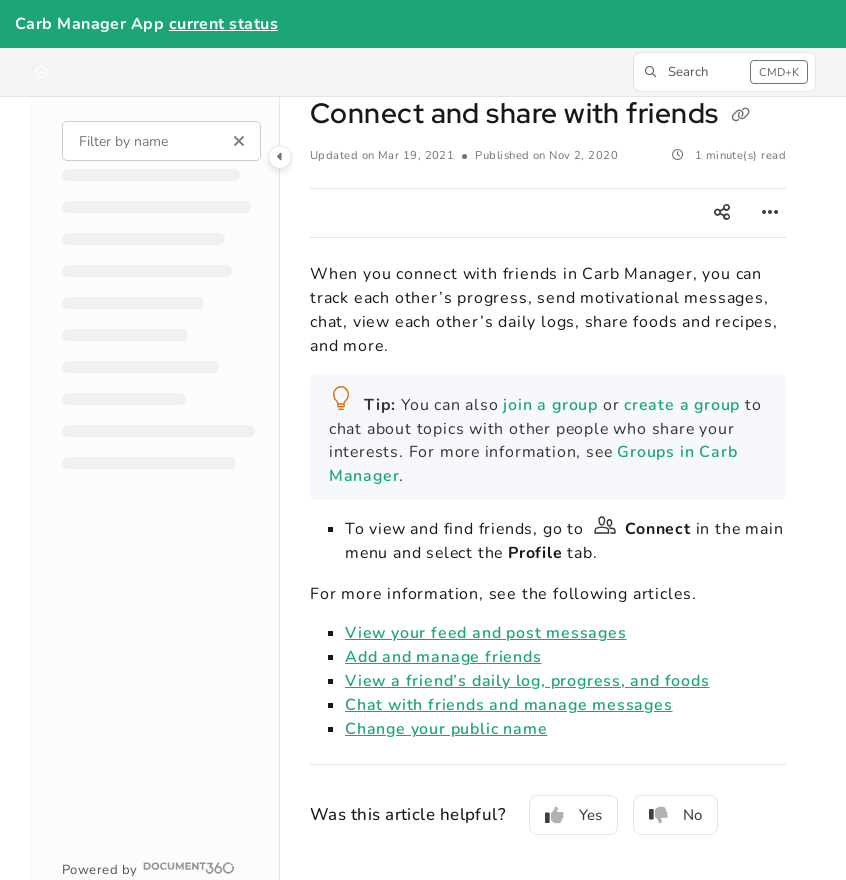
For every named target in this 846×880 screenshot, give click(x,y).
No (675, 815)
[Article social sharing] (722, 213)
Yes (573, 815)
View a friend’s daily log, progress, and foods (527, 681)
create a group (679, 405)
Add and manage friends (443, 657)
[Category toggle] (280, 157)
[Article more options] (770, 213)
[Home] (41, 72)
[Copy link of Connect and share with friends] (741, 116)
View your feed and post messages (486, 633)
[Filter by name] (161, 141)
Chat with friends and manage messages (508, 705)
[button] (724, 72)
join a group (550, 405)
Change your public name (446, 729)
